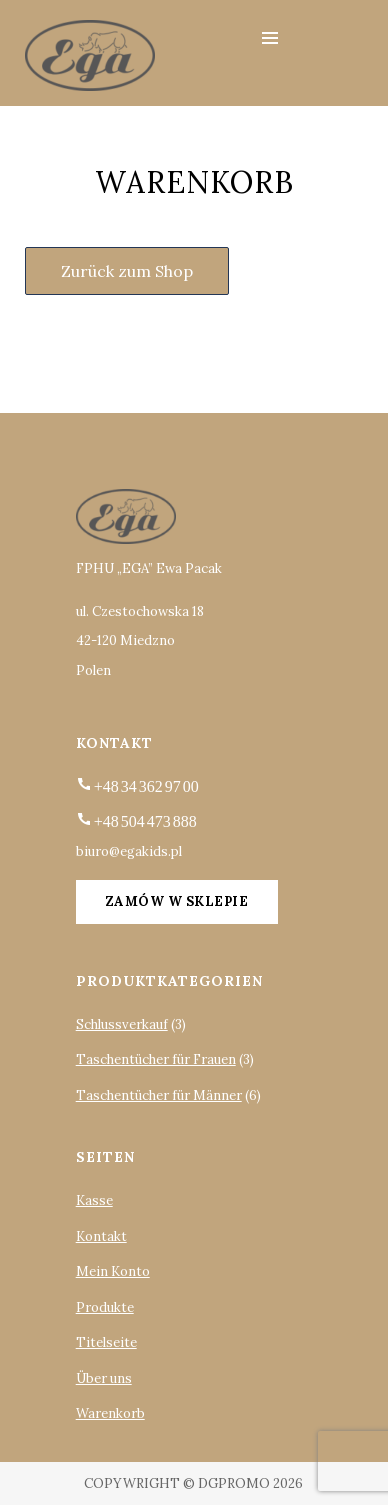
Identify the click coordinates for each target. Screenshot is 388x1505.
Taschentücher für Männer (159, 1095)
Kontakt (101, 1236)
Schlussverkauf (122, 1024)
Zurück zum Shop (127, 271)
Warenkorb (110, 1413)
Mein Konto (113, 1271)
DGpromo (234, 1483)
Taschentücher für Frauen (156, 1059)
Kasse (94, 1200)
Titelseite (106, 1342)
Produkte (105, 1307)
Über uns (104, 1378)
